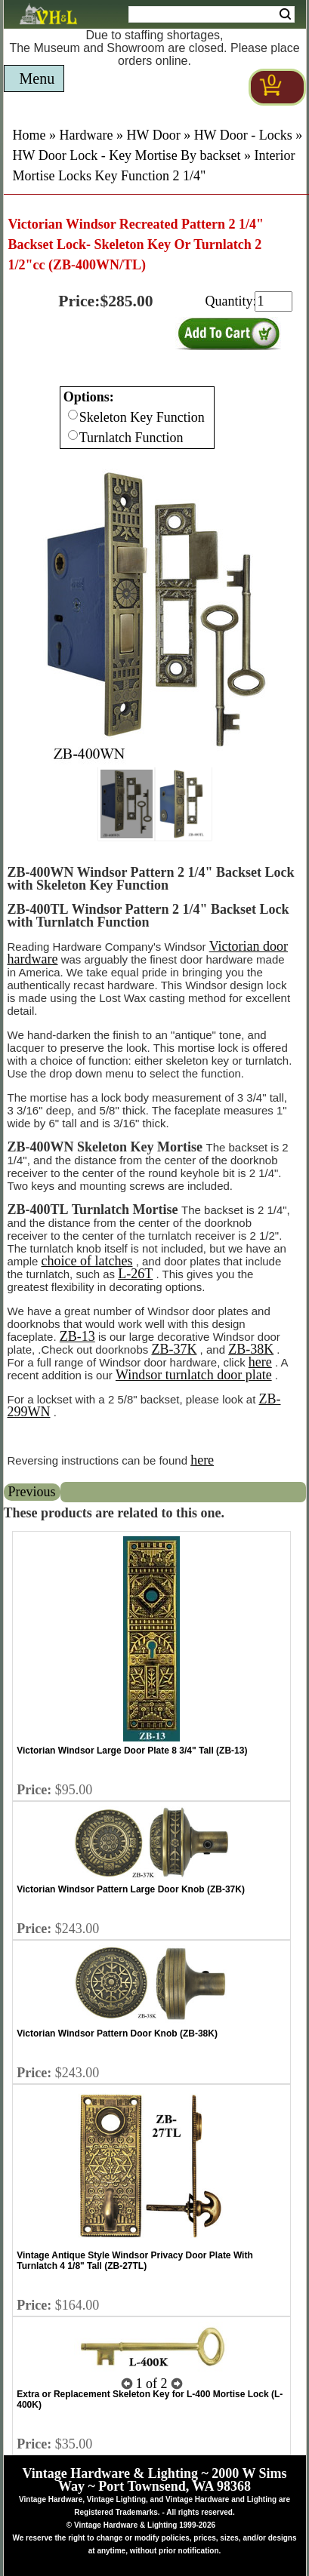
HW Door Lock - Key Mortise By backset (127, 155)
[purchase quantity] (273, 301)
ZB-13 (77, 1336)
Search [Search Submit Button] (285, 14)
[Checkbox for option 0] (73, 415)
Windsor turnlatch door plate (194, 1374)
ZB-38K (250, 1349)
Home (29, 135)
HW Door (153, 135)
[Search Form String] (211, 14)
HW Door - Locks (243, 135)
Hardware (86, 135)
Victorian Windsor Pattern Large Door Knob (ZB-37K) (131, 1889)
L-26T (135, 1273)
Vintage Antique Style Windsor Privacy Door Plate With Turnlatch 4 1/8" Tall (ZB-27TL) (135, 2260)
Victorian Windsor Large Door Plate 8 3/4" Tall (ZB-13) (132, 1750)
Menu (37, 78)
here (260, 1361)
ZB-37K (173, 1349)
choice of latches (87, 1260)
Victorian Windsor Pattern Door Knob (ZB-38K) (117, 2033)
